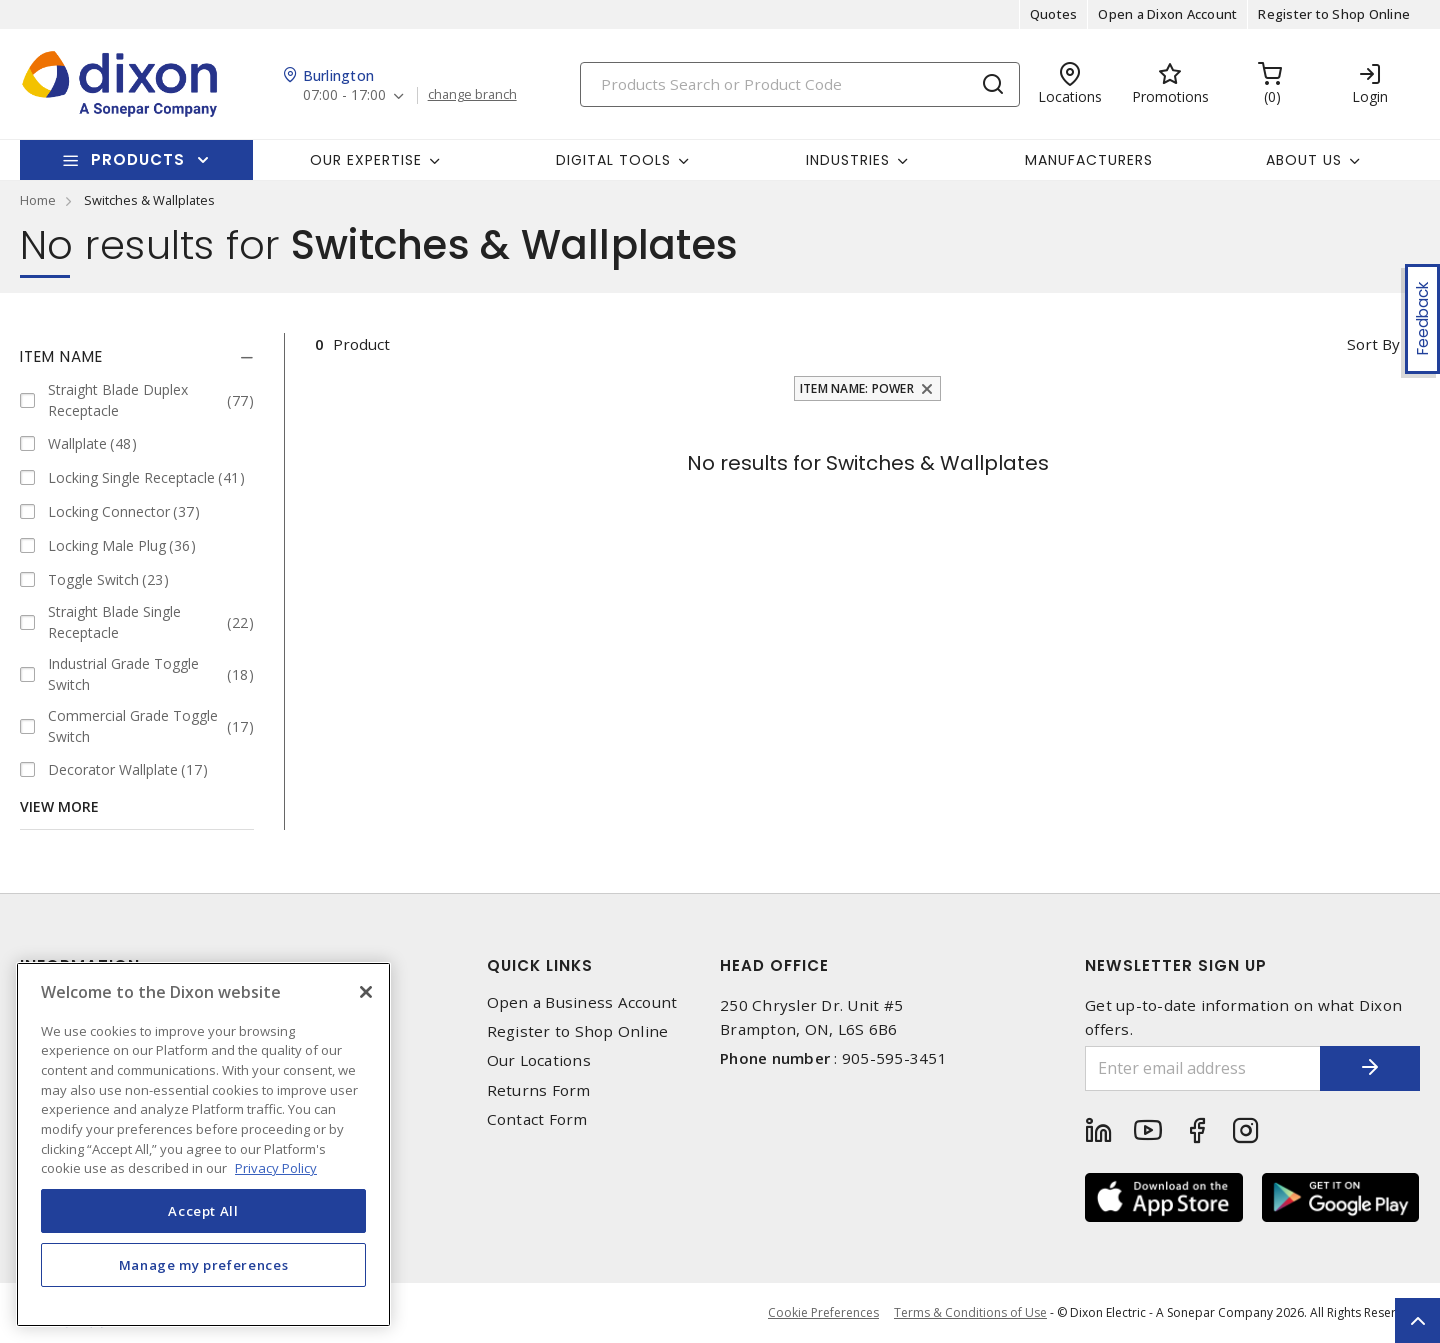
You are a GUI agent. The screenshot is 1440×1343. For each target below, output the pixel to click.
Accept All (203, 1211)
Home (38, 200)
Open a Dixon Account (1167, 14)
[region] (203, 1144)
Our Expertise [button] (366, 160)
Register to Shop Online (1334, 14)
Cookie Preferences (823, 1313)
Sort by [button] (1373, 344)
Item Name (61, 356)
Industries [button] (848, 160)
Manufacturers (1089, 160)
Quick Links (540, 965)
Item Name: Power (857, 388)
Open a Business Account (582, 1002)
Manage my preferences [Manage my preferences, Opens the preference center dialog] (204, 1265)
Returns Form (539, 1090)
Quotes (1054, 14)
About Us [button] (1304, 160)
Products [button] (138, 159)
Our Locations (539, 1060)
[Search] (800, 84)
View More (59, 806)
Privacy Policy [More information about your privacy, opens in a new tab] (276, 1168)
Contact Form (537, 1119)
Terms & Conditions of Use (970, 1312)
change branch (472, 95)
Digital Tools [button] (613, 160)
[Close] (366, 992)
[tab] (137, 357)
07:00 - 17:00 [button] (344, 95)
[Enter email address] (1203, 1068)
